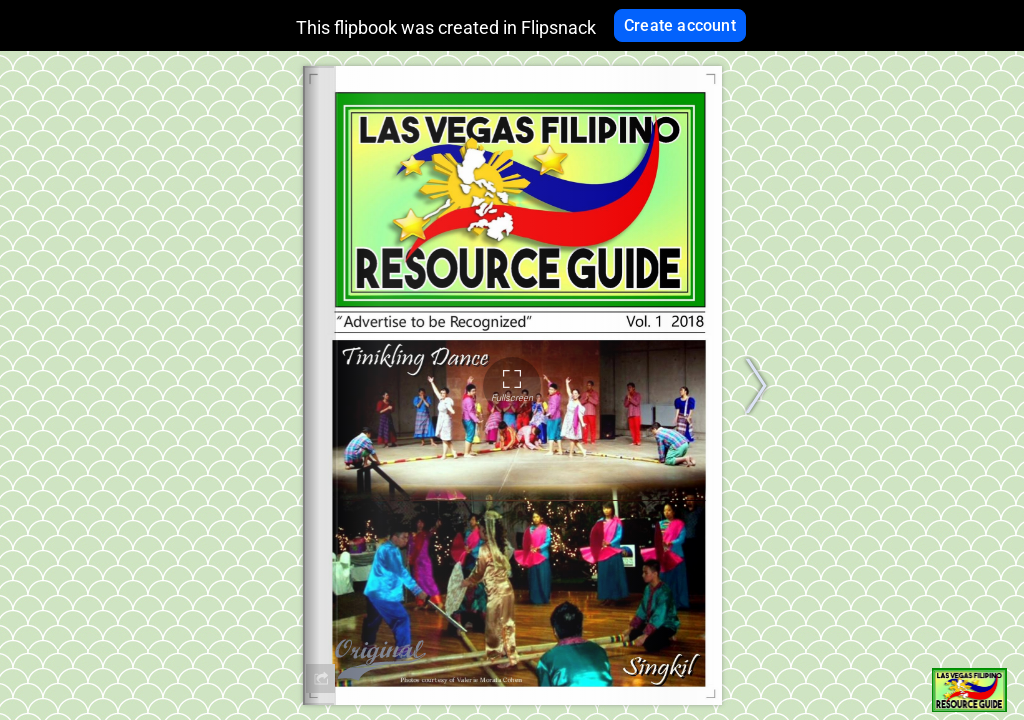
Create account (680, 25)
